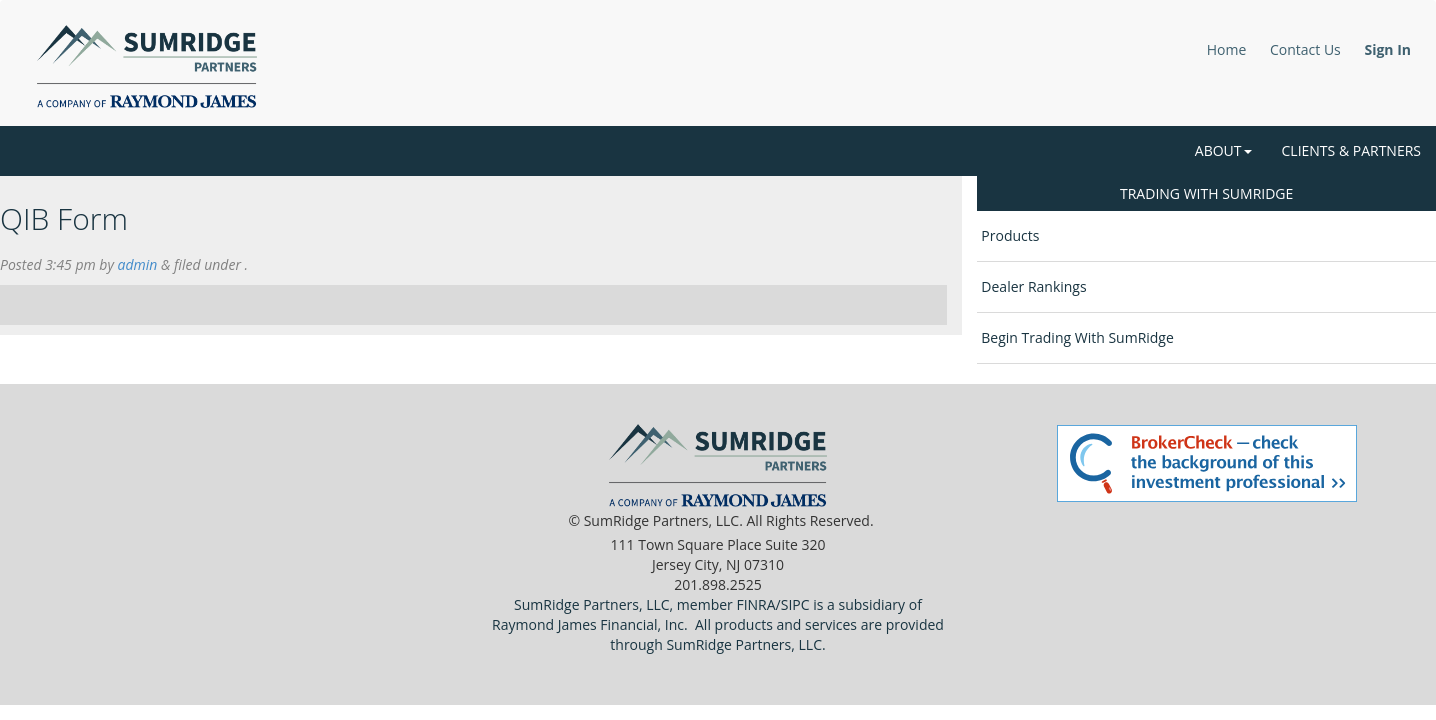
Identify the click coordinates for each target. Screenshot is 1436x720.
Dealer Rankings (1033, 286)
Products (1010, 235)
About (1223, 150)
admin (138, 264)
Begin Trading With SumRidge (1077, 337)
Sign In (1387, 49)
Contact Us (1305, 49)
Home (1227, 49)
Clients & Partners (1351, 150)
